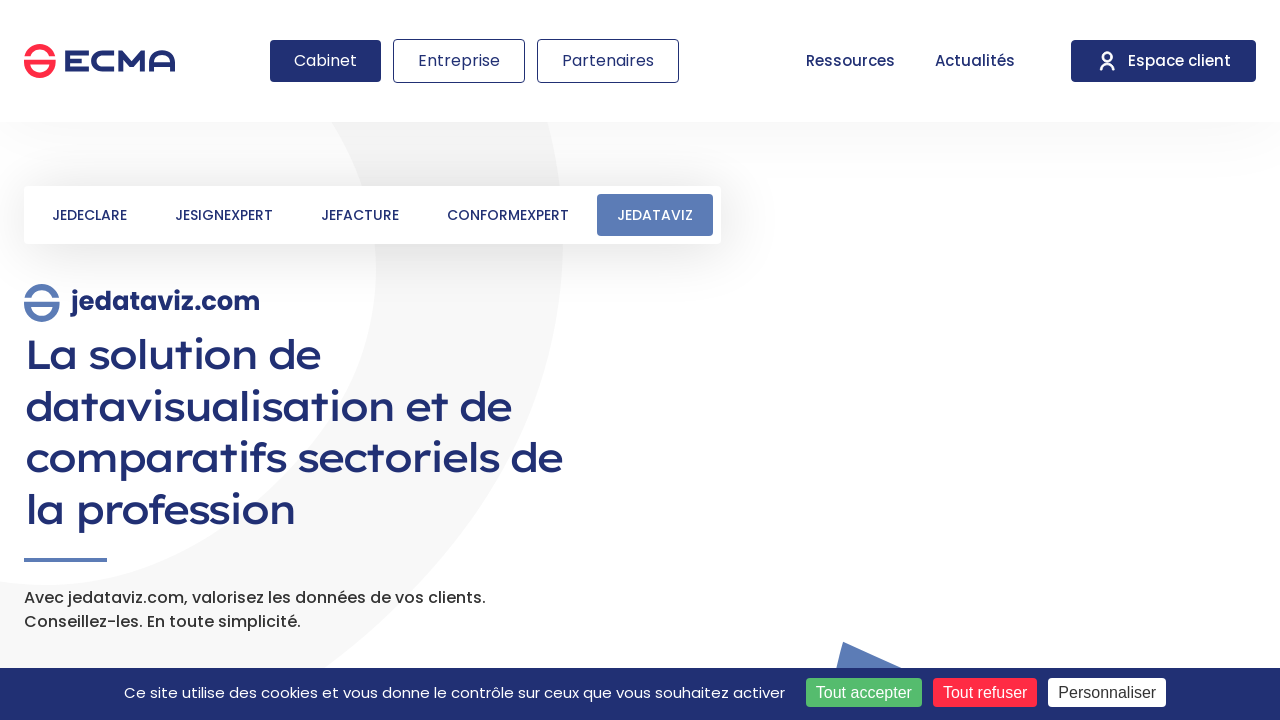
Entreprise (459, 60)
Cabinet (325, 60)
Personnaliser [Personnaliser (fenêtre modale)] (1107, 692)
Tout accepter (864, 692)
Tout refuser (985, 692)
